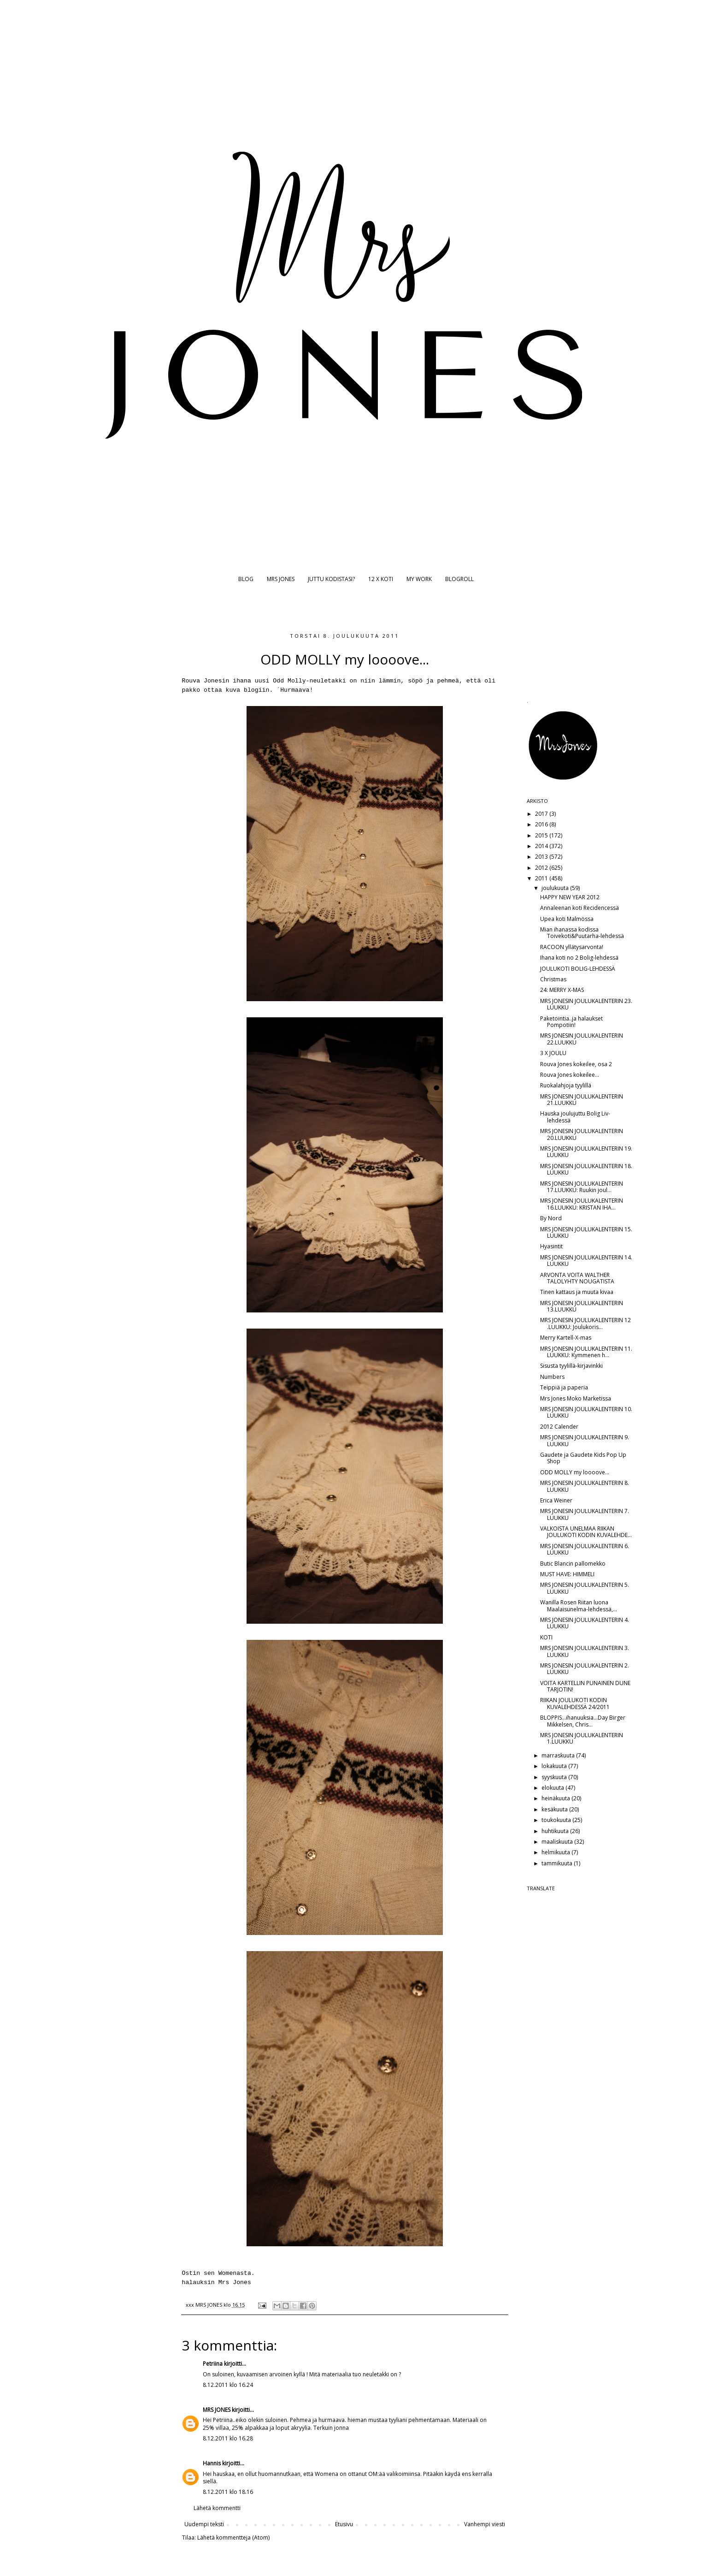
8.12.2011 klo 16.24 (228, 2385)
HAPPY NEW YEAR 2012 (570, 897)
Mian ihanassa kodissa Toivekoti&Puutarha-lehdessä (582, 933)
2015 (542, 835)
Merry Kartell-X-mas (565, 1337)
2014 (542, 846)
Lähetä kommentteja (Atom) (233, 2537)
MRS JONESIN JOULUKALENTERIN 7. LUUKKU (584, 1514)
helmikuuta (556, 1852)
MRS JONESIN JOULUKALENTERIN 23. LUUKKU (586, 1004)
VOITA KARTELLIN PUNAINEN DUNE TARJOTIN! (585, 1686)
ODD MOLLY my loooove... (574, 1472)
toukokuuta (556, 1820)
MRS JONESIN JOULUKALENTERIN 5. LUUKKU (584, 1588)
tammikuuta (557, 1863)
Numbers (552, 1377)
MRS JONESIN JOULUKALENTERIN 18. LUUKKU (586, 1169)
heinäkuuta (556, 1798)
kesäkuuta (555, 1809)
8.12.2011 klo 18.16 (228, 2492)
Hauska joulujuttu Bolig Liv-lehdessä (575, 1117)
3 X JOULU (553, 1053)
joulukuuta (555, 888)
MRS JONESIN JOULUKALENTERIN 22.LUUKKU (581, 1039)
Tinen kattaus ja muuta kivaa (576, 1292)
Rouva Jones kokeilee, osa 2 (576, 1064)
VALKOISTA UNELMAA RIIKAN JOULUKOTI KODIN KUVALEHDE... (586, 1532)
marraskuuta (558, 1755)
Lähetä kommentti (217, 2508)
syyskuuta (554, 1777)
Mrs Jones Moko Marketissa (575, 1398)
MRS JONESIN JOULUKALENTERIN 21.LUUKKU (581, 1099)
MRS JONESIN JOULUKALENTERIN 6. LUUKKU (584, 1549)
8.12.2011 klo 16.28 (228, 2438)
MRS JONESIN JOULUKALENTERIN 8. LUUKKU (584, 1486)
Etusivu (344, 2524)
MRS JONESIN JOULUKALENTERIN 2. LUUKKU (584, 1669)
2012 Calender (559, 1426)
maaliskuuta (557, 1842)
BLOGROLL (459, 579)
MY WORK (419, 579)
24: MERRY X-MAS (562, 990)
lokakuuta (554, 1766)
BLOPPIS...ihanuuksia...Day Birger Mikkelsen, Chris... (582, 1721)
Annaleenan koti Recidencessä (579, 908)
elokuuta (553, 1788)
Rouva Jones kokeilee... (569, 1075)
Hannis (212, 2463)
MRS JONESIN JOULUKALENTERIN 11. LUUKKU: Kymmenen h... (586, 1352)
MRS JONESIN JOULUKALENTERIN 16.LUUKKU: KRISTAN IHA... (581, 1204)
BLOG (245, 579)
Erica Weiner (556, 1500)
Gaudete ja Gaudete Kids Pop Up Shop (583, 1458)
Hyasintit (551, 1246)
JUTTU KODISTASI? (331, 579)
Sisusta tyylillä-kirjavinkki (571, 1366)
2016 (542, 824)
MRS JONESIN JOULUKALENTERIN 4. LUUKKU (584, 1623)
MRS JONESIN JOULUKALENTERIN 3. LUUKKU (584, 1651)
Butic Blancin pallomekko (573, 1563)
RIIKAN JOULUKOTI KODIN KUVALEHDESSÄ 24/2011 (575, 1703)
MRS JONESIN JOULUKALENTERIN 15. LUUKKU (586, 1232)
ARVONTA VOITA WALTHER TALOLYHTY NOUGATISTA (577, 1278)
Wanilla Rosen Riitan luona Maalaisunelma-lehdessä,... (578, 1605)
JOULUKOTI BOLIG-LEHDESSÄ (577, 969)
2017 (542, 814)
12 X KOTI (380, 579)
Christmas (553, 979)
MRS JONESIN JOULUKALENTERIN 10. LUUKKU (586, 1412)
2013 (542, 857)
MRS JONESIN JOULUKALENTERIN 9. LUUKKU (584, 1440)
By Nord (551, 1218)
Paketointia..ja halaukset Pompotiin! (571, 1022)
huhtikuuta (555, 1831)
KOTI (546, 1637)
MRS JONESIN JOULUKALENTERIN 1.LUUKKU (581, 1738)
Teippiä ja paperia (564, 1387)
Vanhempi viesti (484, 2524)
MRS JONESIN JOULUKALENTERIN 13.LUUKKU (581, 1306)
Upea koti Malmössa (567, 919)
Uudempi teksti (204, 2524)
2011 (542, 878)
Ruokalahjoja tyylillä (565, 1085)
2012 (542, 868)
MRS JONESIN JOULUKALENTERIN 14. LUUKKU (586, 1260)
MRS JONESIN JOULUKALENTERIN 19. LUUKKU (586, 1152)
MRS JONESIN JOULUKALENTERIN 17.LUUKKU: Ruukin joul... (581, 1187)
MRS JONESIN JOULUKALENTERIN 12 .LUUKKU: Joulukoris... (585, 1323)
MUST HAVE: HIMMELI (567, 1574)
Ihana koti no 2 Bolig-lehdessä (579, 958)
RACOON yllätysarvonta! (571, 947)
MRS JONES (280, 579)
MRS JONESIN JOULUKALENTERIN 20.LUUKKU (581, 1134)
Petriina (213, 2364)
